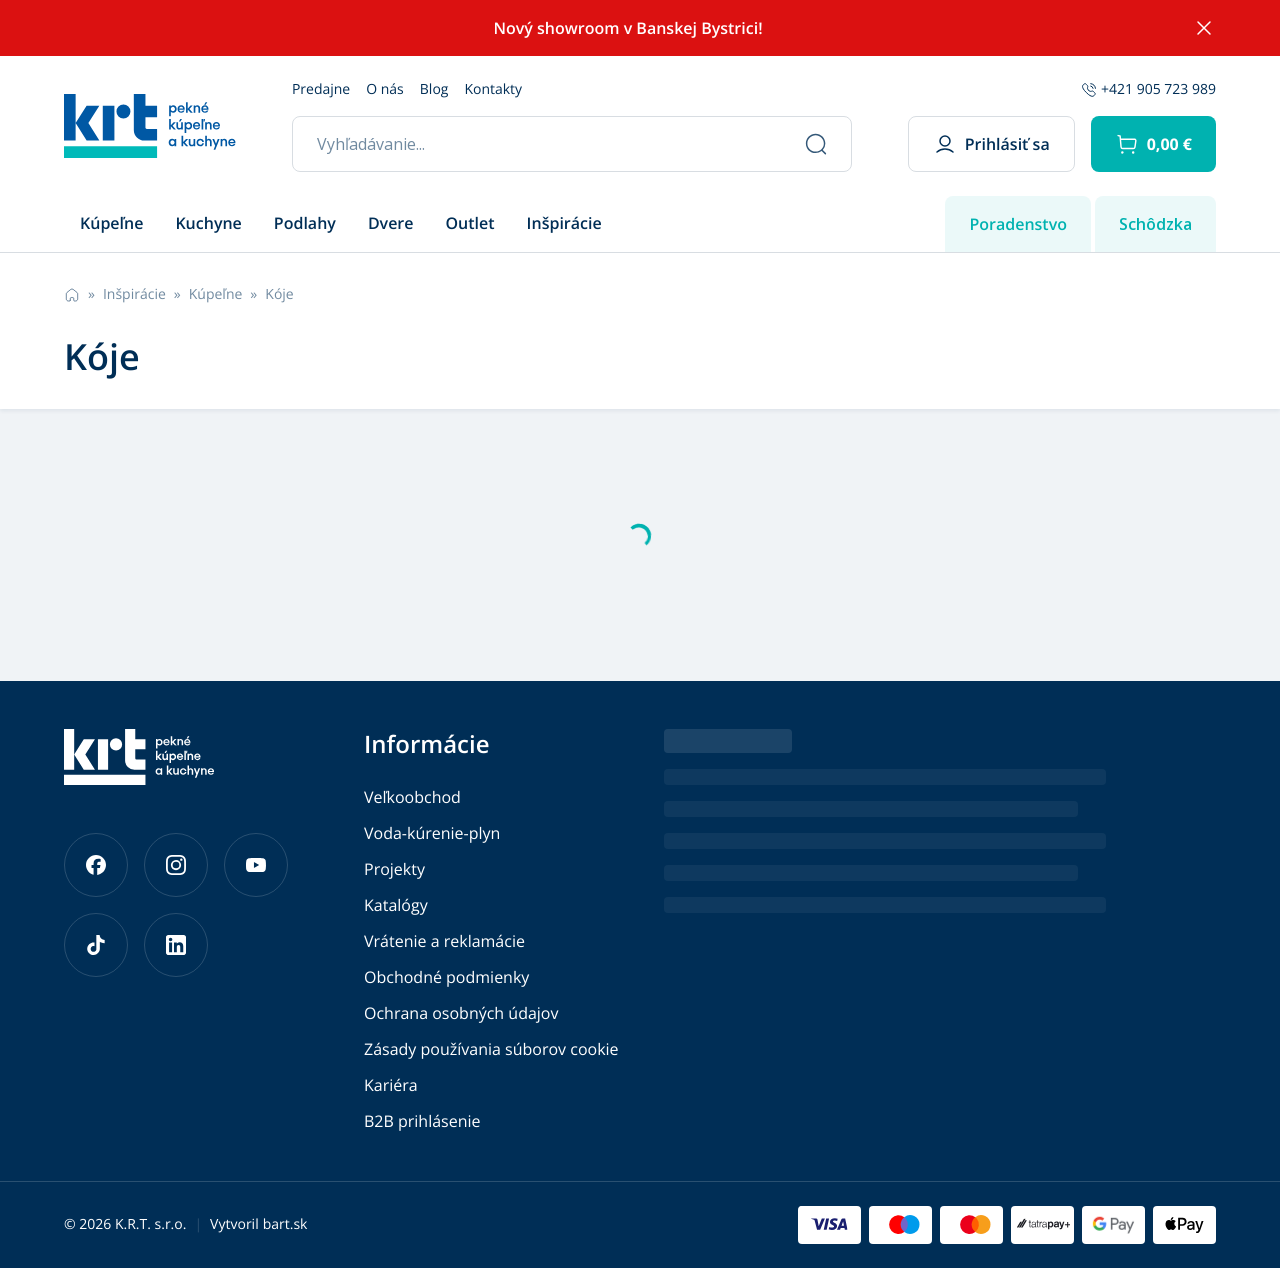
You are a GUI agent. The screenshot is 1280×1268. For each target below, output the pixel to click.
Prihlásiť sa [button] (991, 144)
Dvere (391, 223)
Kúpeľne (216, 294)
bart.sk (285, 1224)
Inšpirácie (564, 223)
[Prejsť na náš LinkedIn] (176, 945)
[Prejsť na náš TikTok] (96, 945)
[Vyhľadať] (816, 144)
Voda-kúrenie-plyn (432, 833)
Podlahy (305, 223)
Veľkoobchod (412, 797)
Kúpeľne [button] (111, 223)
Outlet (470, 223)
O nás (385, 89)
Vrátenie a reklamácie (444, 941)
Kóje (279, 294)
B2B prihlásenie (422, 1121)
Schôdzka (1155, 224)
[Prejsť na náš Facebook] (96, 865)
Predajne (321, 89)
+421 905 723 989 (1148, 89)
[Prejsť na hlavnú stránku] (150, 126)
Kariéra (391, 1085)
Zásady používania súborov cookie (491, 1049)
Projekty (394, 869)
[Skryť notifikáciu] (1204, 28)
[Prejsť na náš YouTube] (256, 865)
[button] (1153, 144)
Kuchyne (208, 223)
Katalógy (396, 905)
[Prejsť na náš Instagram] (176, 865)
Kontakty (493, 89)
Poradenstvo (1018, 224)
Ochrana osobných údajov (461, 1013)
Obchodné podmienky (446, 977)
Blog (434, 89)
